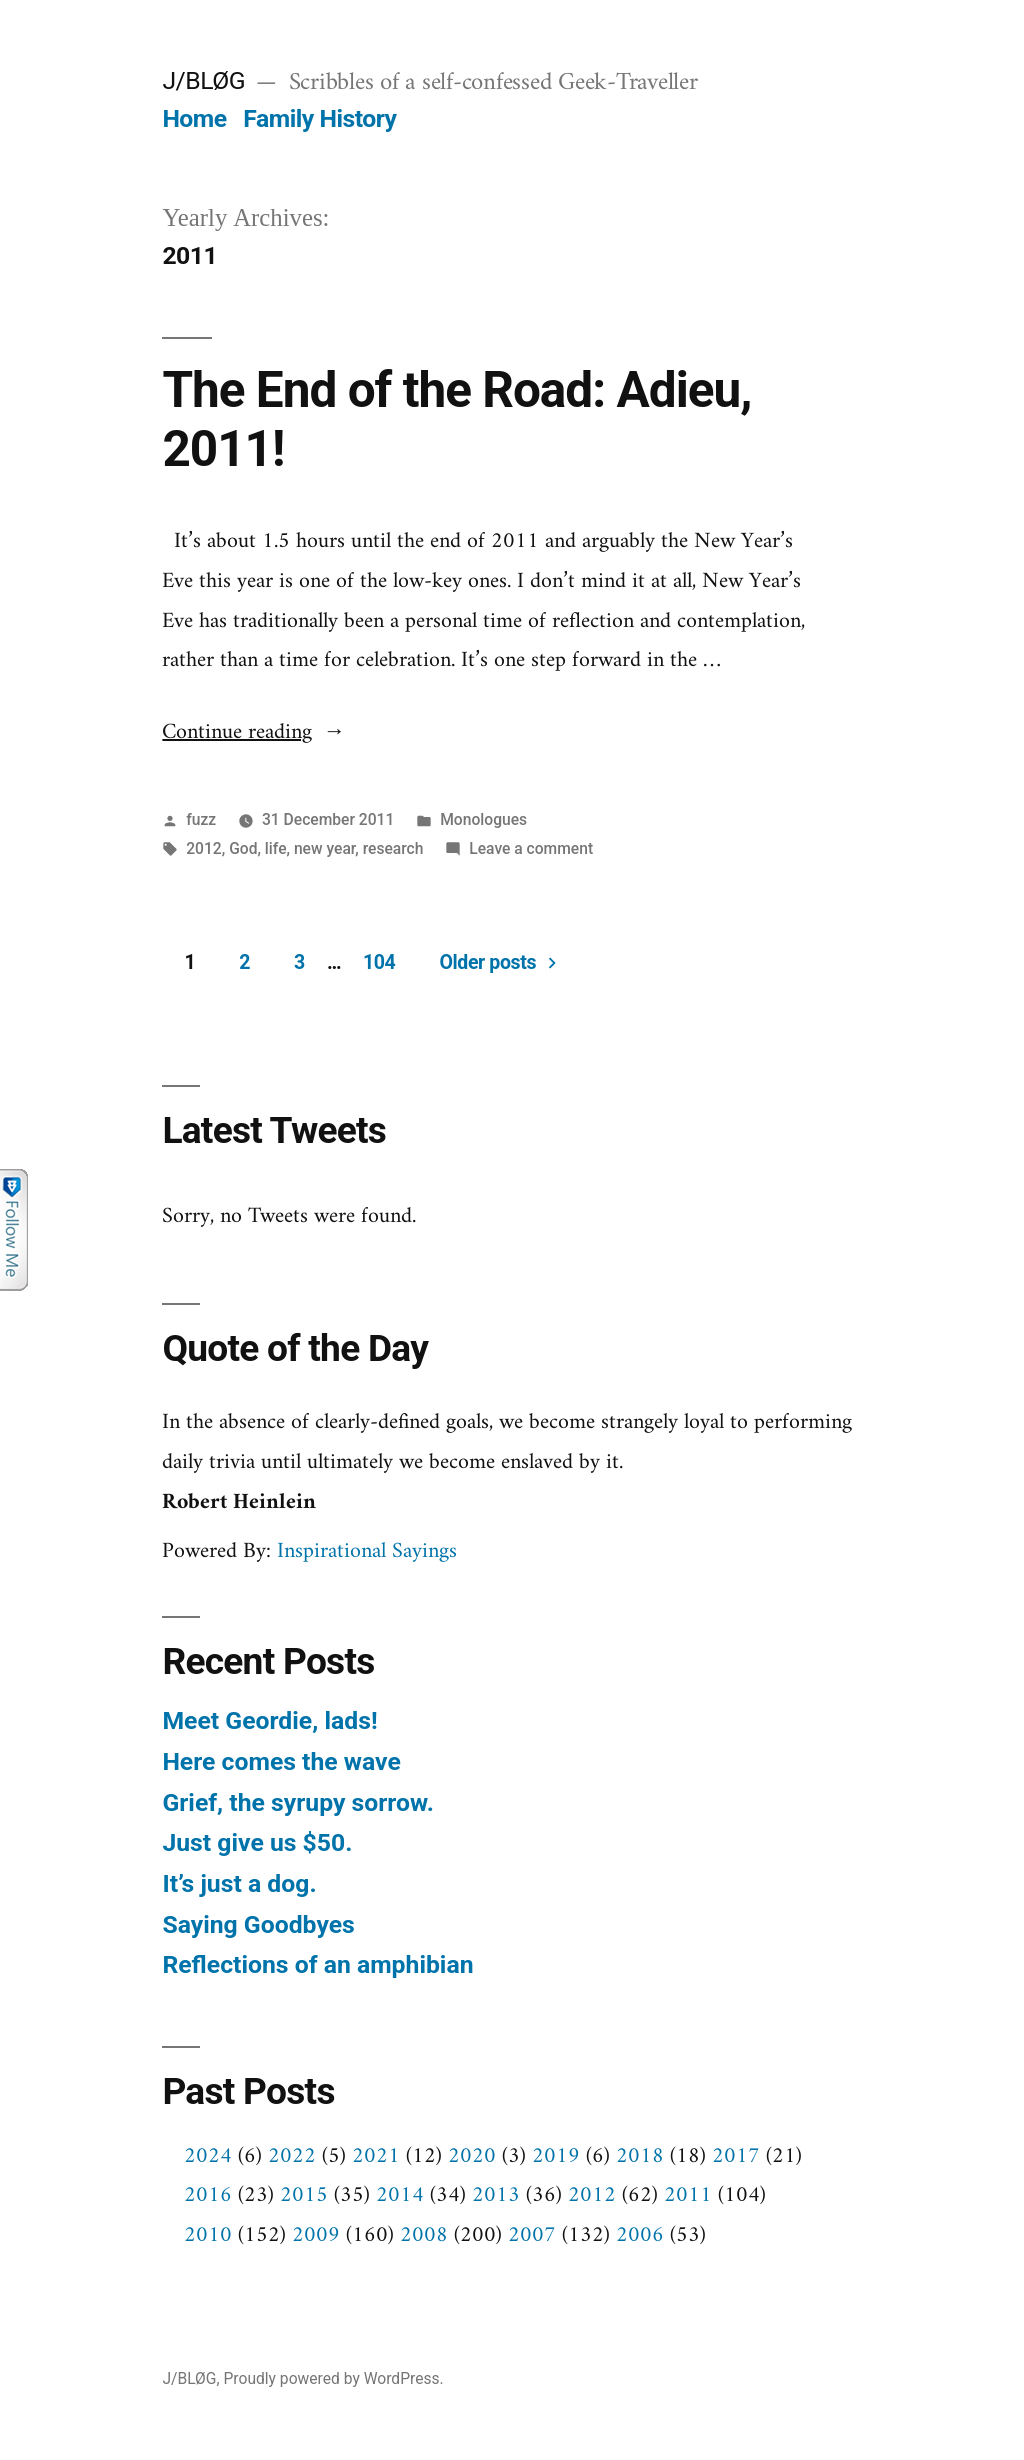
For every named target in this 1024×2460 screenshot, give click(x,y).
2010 (208, 2235)
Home (194, 118)
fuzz (201, 819)
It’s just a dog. (239, 1883)
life (276, 848)
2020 (472, 2156)
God (243, 848)
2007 (532, 2235)
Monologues (483, 819)
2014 (400, 2195)
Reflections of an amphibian (317, 1964)
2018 (640, 2156)
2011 (688, 2195)
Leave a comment (531, 848)
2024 (208, 2156)
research (393, 848)
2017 (736, 2156)
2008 (424, 2235)
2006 (640, 2235)
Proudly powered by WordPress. (333, 2378)
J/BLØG (203, 80)
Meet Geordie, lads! (269, 1720)
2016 (208, 2195)
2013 (496, 2195)
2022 (292, 2156)
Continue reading (253, 732)
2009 (316, 2235)
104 (379, 962)
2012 (204, 848)
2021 (376, 2156)
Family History (319, 118)
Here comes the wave (281, 1761)
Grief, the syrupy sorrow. (297, 1802)
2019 (556, 2156)
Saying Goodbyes (258, 1924)
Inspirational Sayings (367, 1551)
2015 (304, 2195)
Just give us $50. (257, 1842)
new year (324, 848)
